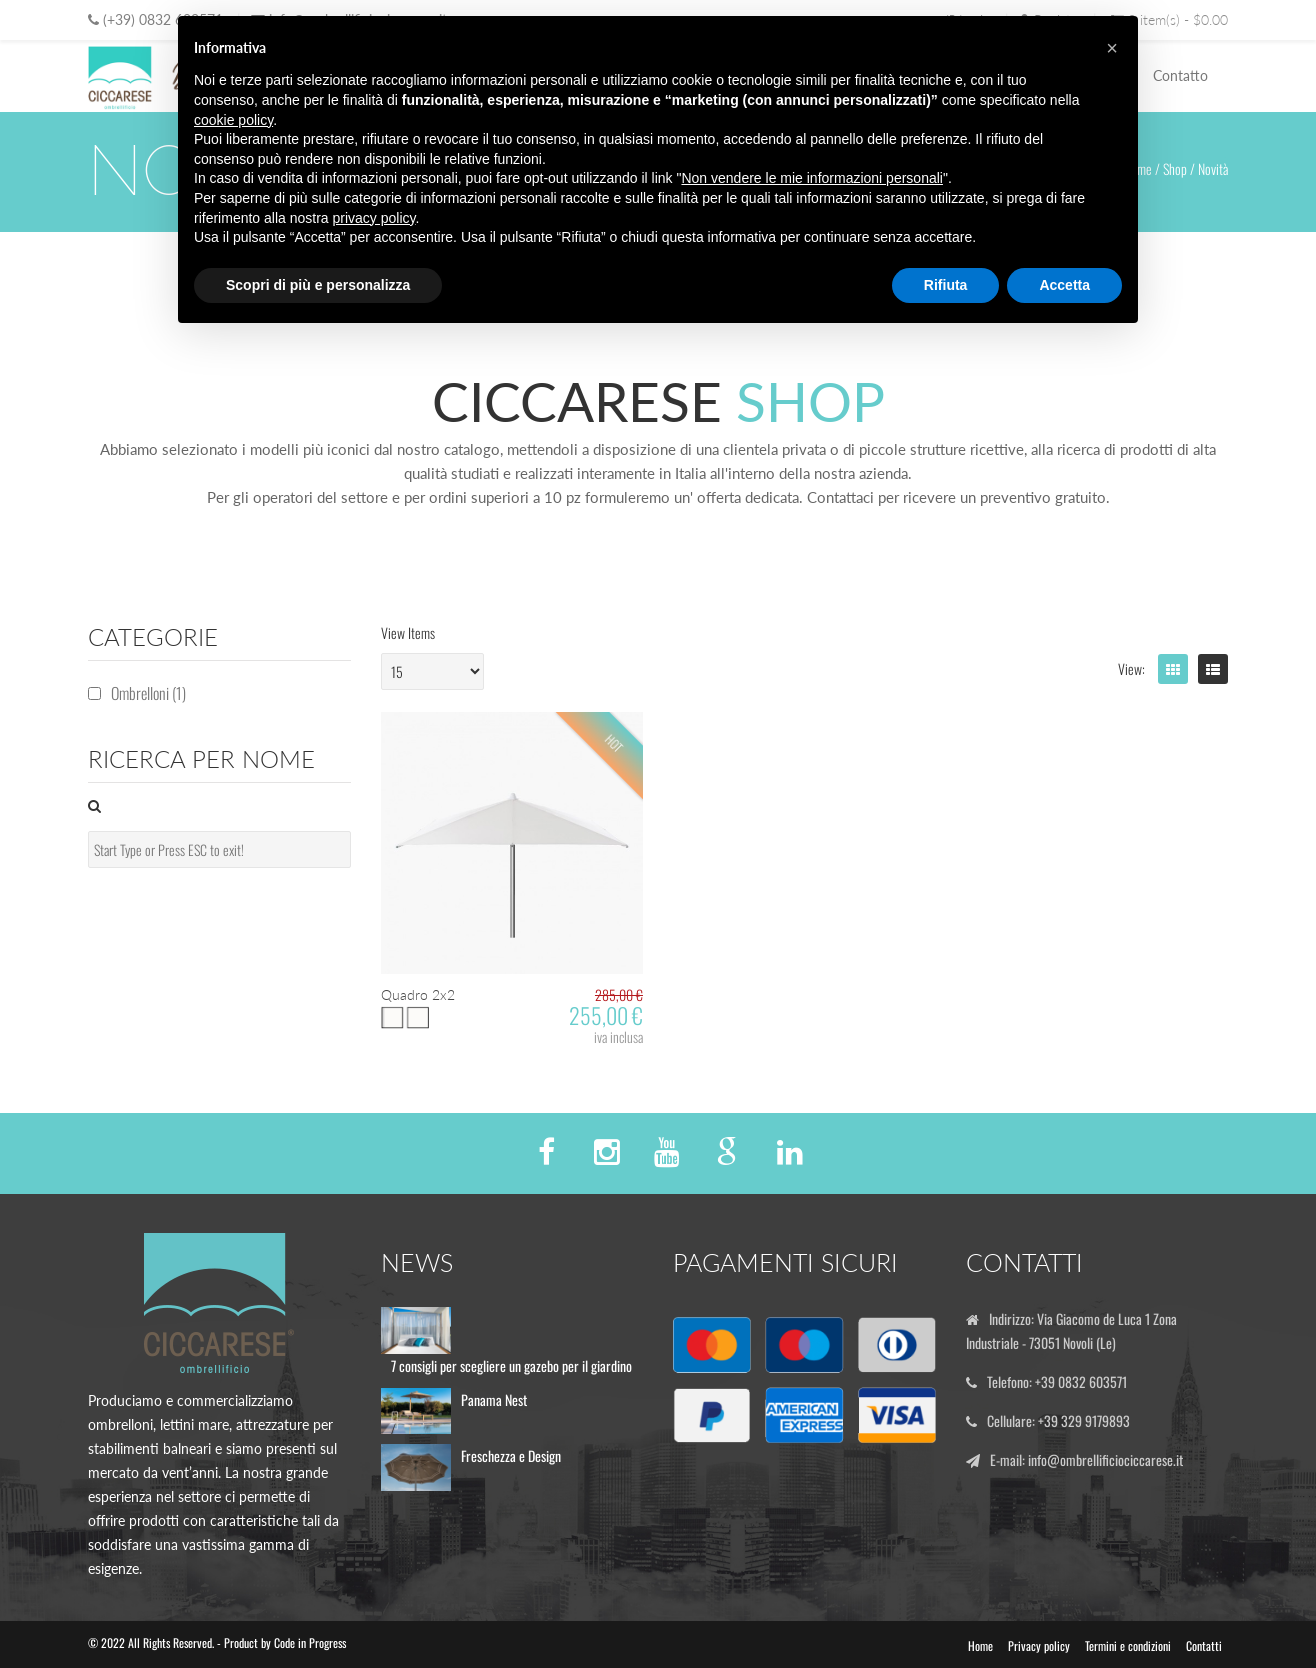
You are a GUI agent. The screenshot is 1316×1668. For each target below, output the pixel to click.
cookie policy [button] (233, 120)
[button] (1112, 48)
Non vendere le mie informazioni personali (811, 178)
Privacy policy (1039, 1645)
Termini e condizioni (1128, 1645)
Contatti (1204, 1645)
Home (980, 1645)
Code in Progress (310, 1642)
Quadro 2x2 (418, 994)
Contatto (1180, 75)
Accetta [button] (1064, 285)
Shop (1175, 168)
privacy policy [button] (374, 218)
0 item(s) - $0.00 (1169, 19)
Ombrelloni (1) (148, 693)
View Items (408, 632)
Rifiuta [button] (946, 285)
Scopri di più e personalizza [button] (318, 285)
